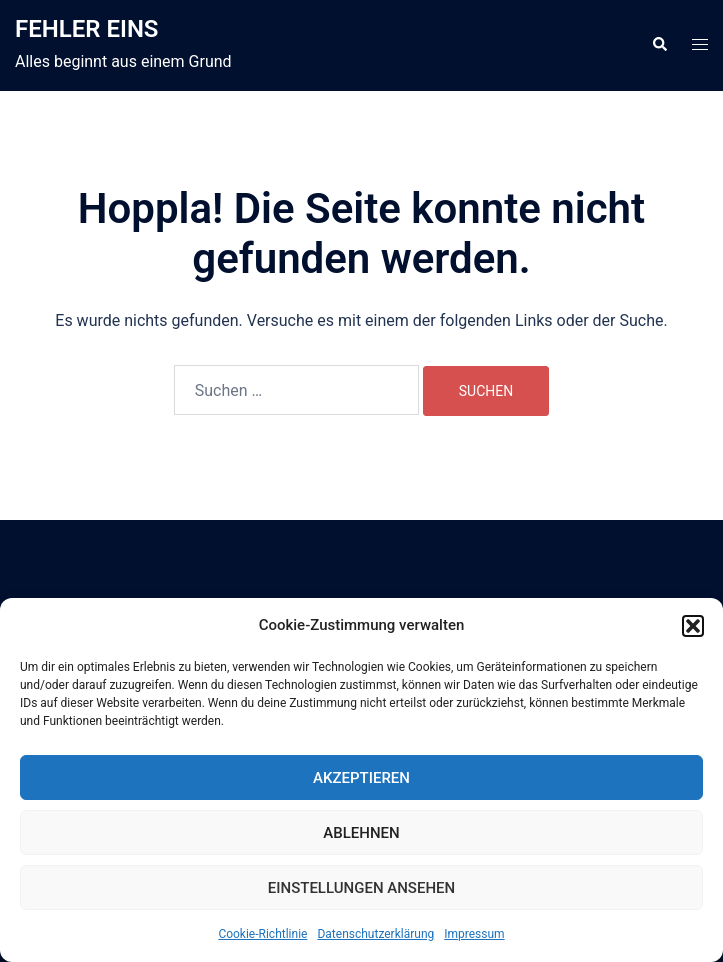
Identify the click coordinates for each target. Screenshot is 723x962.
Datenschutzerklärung (375, 934)
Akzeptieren (361, 778)
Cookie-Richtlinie (262, 934)
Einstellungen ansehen (361, 888)
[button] (693, 626)
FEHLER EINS (87, 29)
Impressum (474, 934)
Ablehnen (361, 833)
